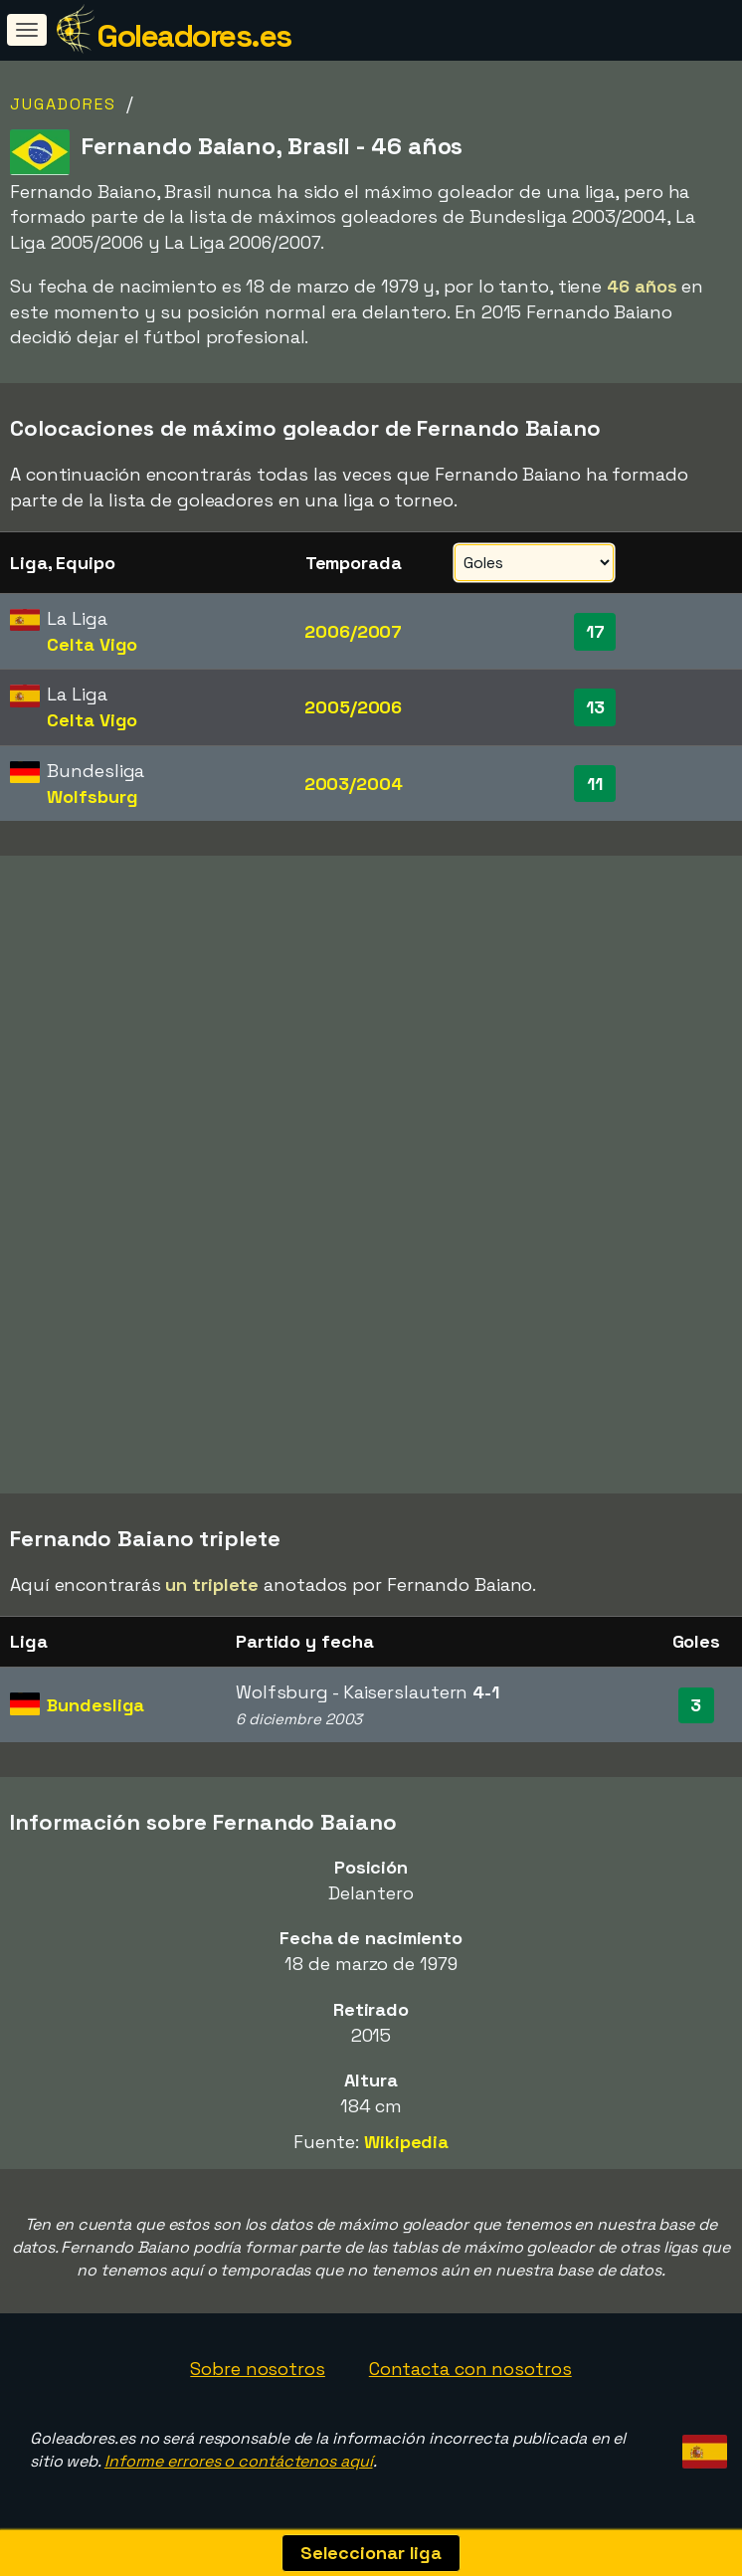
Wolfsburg (92, 796)
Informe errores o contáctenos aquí (238, 2461)
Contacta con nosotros (470, 2368)
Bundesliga (95, 1704)
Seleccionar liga (371, 2552)
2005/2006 (353, 706)
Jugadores (63, 104)
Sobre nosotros (257, 2368)
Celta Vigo (92, 644)
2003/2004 (353, 783)
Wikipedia (406, 2141)
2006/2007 (353, 631)
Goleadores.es (193, 36)
